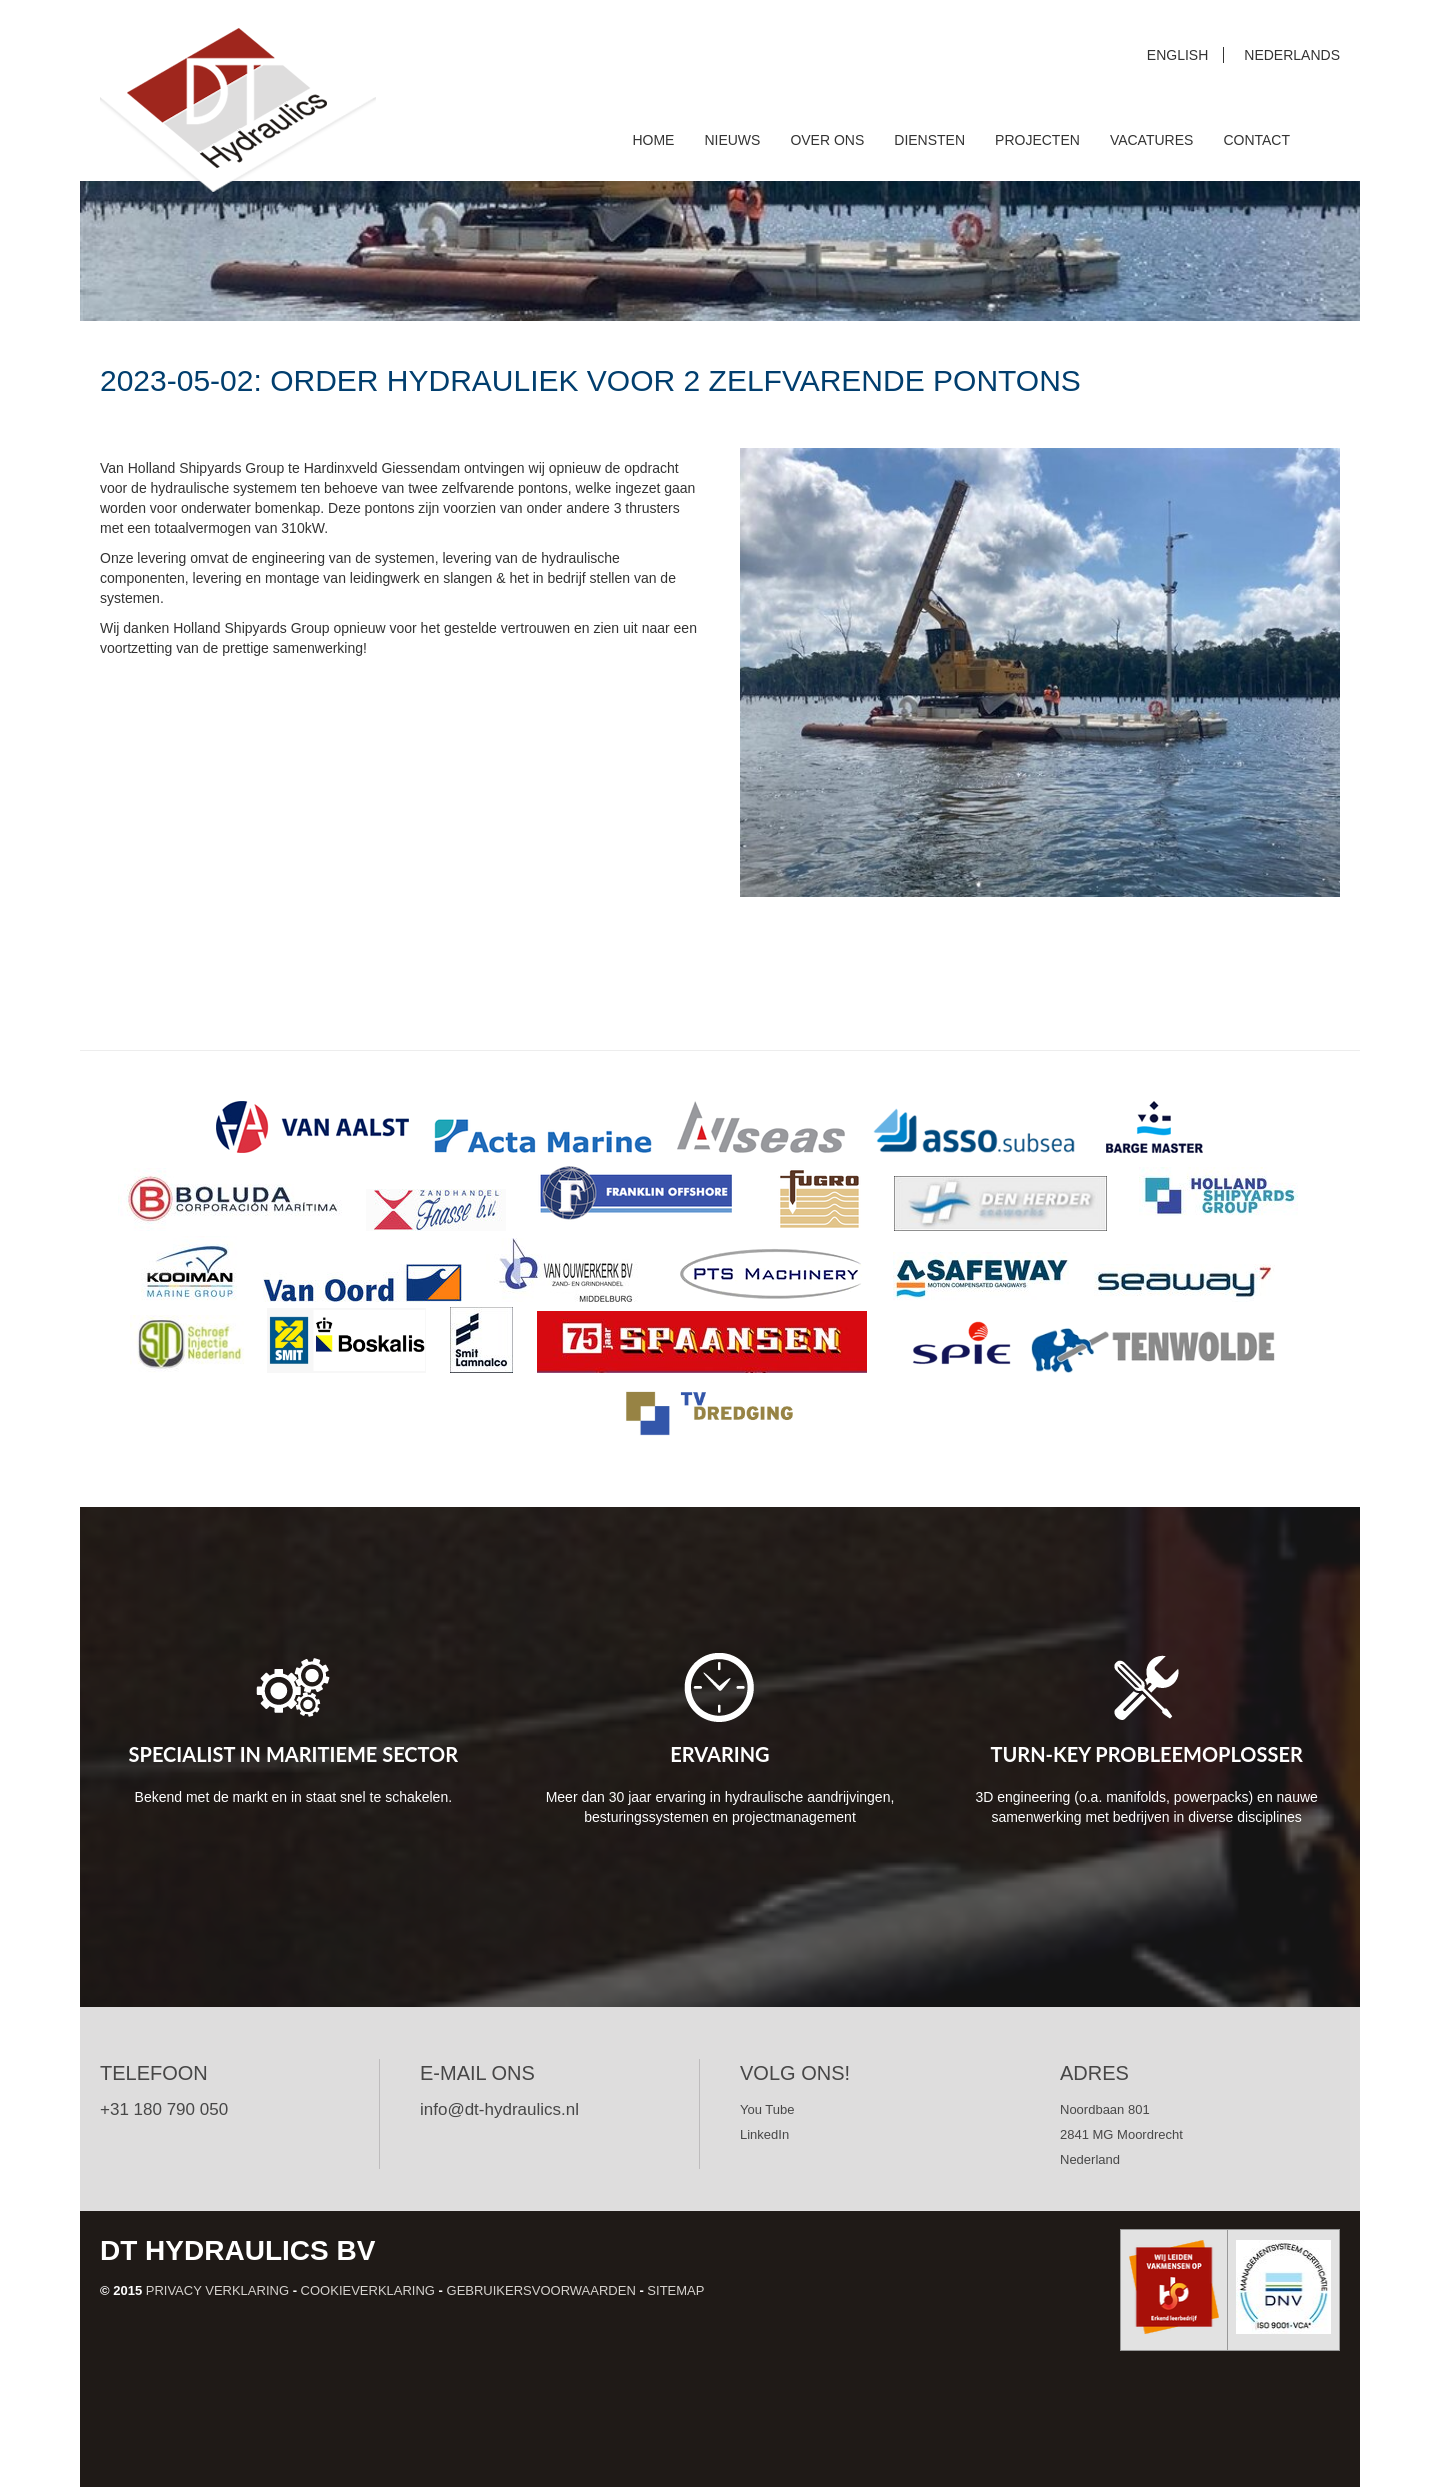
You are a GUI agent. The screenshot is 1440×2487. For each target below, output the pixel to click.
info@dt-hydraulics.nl (499, 2109)
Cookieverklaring (368, 2290)
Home (653, 140)
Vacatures (1152, 140)
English (1177, 55)
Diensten (929, 140)
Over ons (827, 140)
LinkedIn (764, 2134)
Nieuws (732, 140)
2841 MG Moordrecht (1121, 2134)
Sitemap (675, 2290)
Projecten (1037, 140)
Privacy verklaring (217, 2290)
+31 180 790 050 (164, 2109)
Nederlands (1292, 55)
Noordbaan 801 (1105, 2109)
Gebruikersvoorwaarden (541, 2290)
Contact (1256, 140)
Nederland (1090, 2159)
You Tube (767, 2109)
